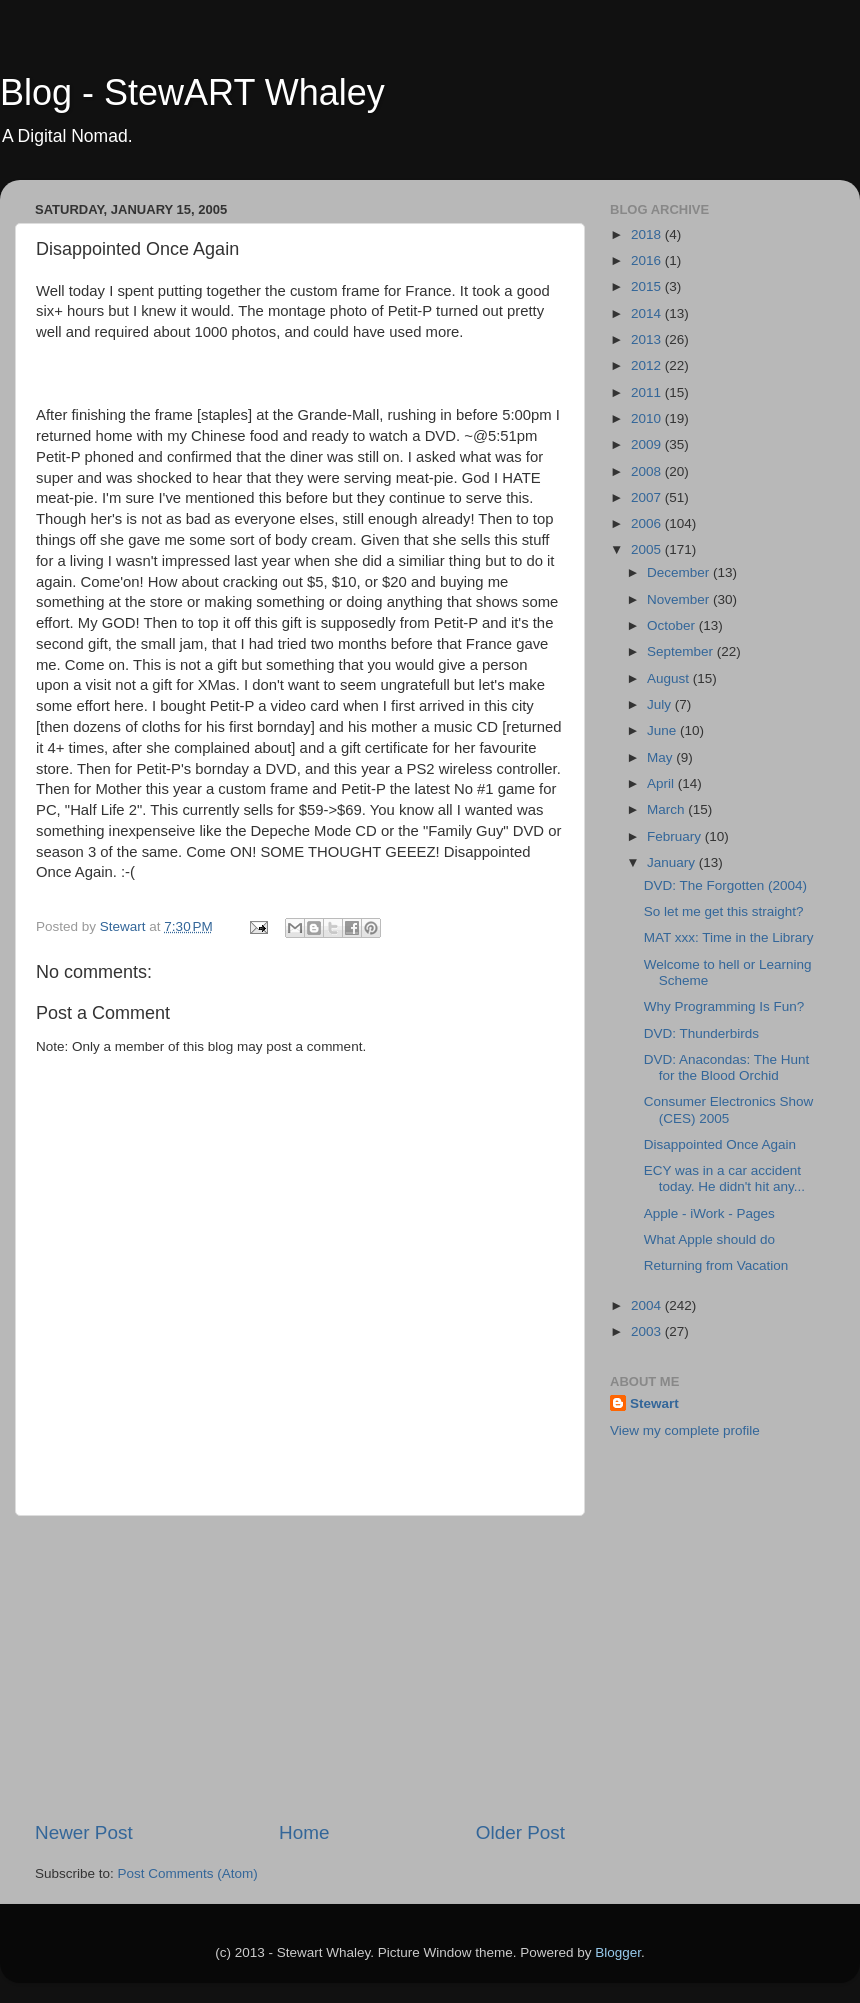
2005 (648, 549)
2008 (648, 471)
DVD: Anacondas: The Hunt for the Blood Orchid (727, 1067)
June (663, 730)
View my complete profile (685, 1430)
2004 (648, 1305)
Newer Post (84, 1832)
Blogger (618, 1952)
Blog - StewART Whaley (192, 92)
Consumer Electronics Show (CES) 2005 (729, 1109)
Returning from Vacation (716, 1265)
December (680, 572)
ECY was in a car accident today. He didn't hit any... (724, 1178)
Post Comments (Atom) (188, 1873)
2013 (648, 339)
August (670, 678)
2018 (648, 234)
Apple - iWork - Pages (709, 1213)
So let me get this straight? (724, 911)
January (673, 862)
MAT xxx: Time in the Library (729, 937)
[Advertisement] (300, 1668)
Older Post (520, 1832)
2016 (648, 260)
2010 (648, 418)
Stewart (654, 1403)
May (661, 757)
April (662, 783)
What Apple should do (709, 1239)
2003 (648, 1331)
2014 (648, 313)
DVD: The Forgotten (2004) (725, 885)
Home (304, 1832)
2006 (648, 523)
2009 (648, 444)
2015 (648, 286)
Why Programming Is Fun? (724, 1006)
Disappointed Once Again (720, 1144)
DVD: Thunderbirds (701, 1033)
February (676, 836)
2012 (648, 365)
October (673, 625)
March (667, 809)
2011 (648, 392)
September (682, 651)
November (680, 599)
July (661, 704)
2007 (648, 497)
